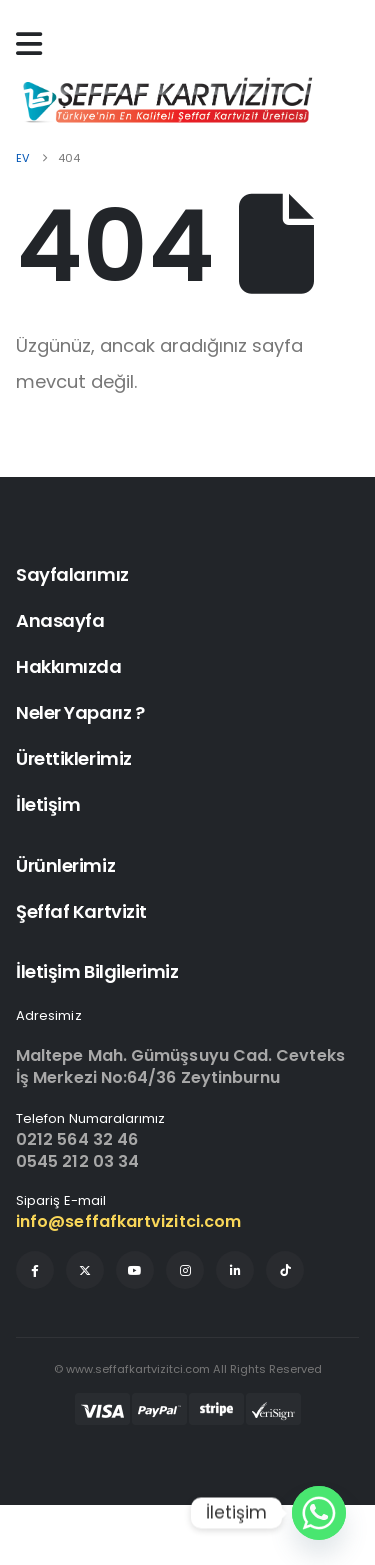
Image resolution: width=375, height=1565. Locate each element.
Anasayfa (60, 620)
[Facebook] (35, 1270)
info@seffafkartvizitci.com (128, 1221)
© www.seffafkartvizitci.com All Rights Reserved (188, 1369)
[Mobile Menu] (34, 44)
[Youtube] (135, 1270)
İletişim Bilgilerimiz (97, 971)
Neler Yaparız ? (80, 712)
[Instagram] (185, 1270)
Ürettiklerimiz (74, 758)
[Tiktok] (285, 1270)
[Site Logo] (166, 100)
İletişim (48, 804)
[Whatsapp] (319, 1513)
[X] (85, 1270)
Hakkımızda (69, 666)
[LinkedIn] (235, 1270)
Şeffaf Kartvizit (81, 911)
